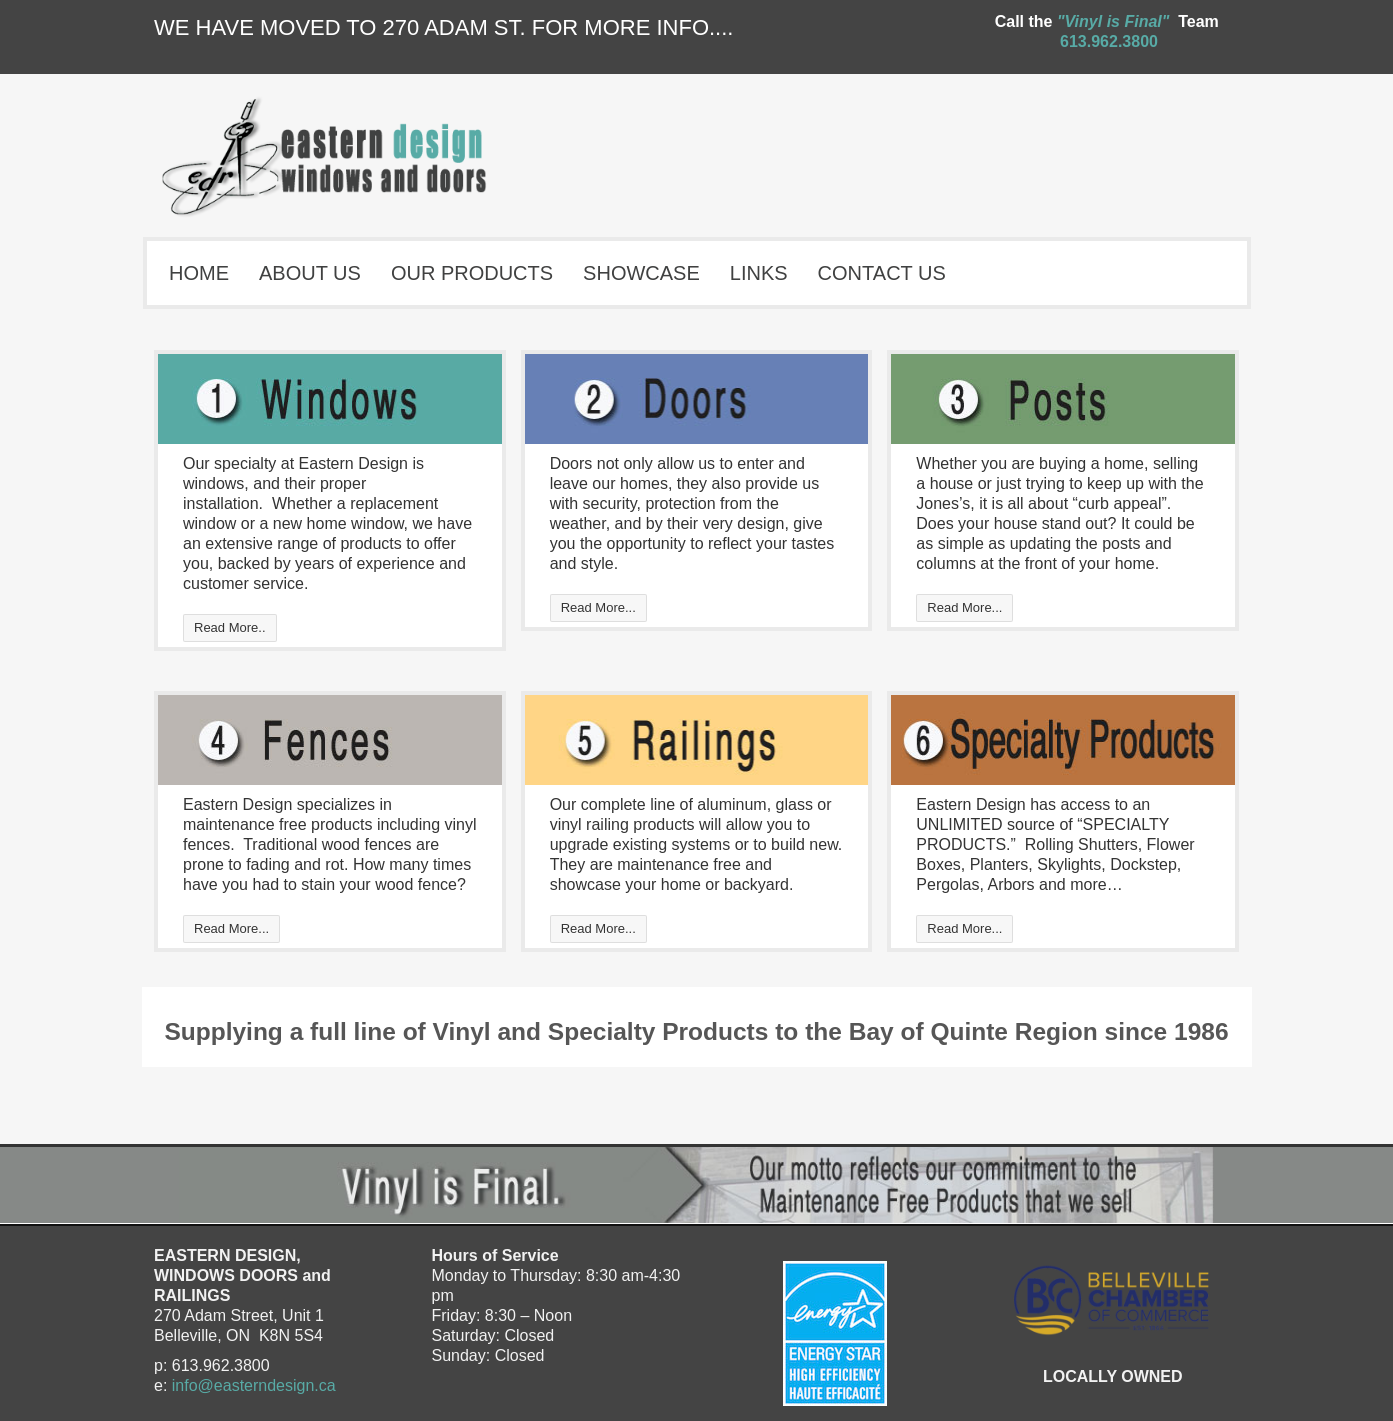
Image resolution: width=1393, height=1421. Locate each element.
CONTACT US (882, 273)
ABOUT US (310, 273)
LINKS (759, 273)
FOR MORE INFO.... (633, 27)
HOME (199, 273)
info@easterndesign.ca (254, 1385)
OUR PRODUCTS (472, 273)
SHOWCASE (641, 273)
